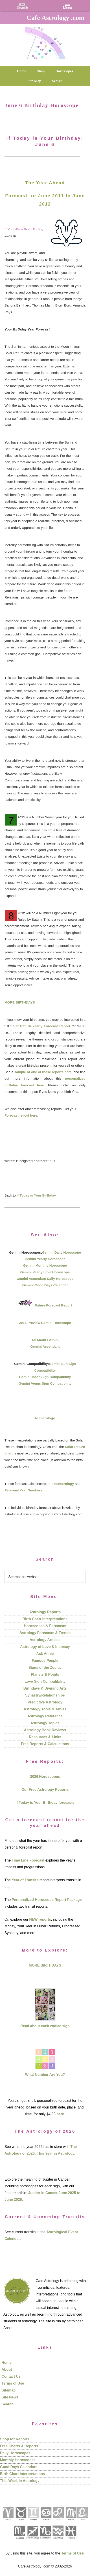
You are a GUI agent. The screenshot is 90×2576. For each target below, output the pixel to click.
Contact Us (11, 2376)
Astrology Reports (45, 1612)
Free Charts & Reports (19, 2446)
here (60, 2114)
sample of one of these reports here (43, 1072)
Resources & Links (45, 1737)
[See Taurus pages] (20, 2522)
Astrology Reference (45, 1716)
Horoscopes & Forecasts (45, 1626)
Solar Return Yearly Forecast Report (40, 1026)
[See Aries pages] (8, 2522)
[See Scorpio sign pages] (19, 2540)
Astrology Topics (45, 1723)
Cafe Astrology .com (45, 41)
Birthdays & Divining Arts (45, 1688)
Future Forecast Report (53, 1305)
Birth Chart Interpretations (44, 1619)
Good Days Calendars (18, 2467)
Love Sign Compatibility (44, 1681)
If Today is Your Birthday (36, 1195)
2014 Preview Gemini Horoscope (45, 1323)
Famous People (45, 1660)
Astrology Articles (45, 1640)
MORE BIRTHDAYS (19, 1002)
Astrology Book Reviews (45, 1730)
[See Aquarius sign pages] (58, 2540)
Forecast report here (20, 1115)
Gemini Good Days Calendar (45, 1285)
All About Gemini (45, 1340)
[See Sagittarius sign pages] (32, 2540)
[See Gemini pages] (33, 2522)
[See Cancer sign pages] (46, 2522)
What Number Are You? (45, 2074)
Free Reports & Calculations (45, 1744)
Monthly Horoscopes (17, 2460)
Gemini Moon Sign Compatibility (45, 1377)
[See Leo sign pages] (58, 2522)
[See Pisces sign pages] (71, 2540)
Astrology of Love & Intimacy (45, 1647)
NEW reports (40, 1919)
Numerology (45, 1418)
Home (6, 2362)
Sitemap (8, 2390)
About (7, 2369)
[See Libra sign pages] (82, 2522)
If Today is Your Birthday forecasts (44, 1802)
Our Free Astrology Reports (44, 1789)
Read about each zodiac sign (45, 2026)
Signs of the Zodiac (45, 1667)
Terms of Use (13, 2383)
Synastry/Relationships (45, 1695)
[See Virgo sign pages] (71, 2522)
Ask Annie (45, 1654)
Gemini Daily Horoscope (61, 1252)
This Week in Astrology (20, 2481)
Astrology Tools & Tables (45, 1709)
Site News (10, 2397)
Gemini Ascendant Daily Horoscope (45, 1278)
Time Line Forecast (28, 1860)
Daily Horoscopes (15, 2453)
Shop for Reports (14, 2439)
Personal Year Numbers (23, 1490)
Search (7, 2404)
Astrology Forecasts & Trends (45, 1633)
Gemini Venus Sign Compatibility (45, 1383)
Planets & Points (45, 1674)
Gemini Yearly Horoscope (45, 1259)
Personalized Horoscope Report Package (47, 1900)
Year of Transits (25, 1880)
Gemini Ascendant (45, 1346)
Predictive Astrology (45, 1702)
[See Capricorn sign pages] (45, 2540)
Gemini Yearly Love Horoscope (45, 1272)
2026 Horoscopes (45, 1776)
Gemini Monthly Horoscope (45, 1265)
